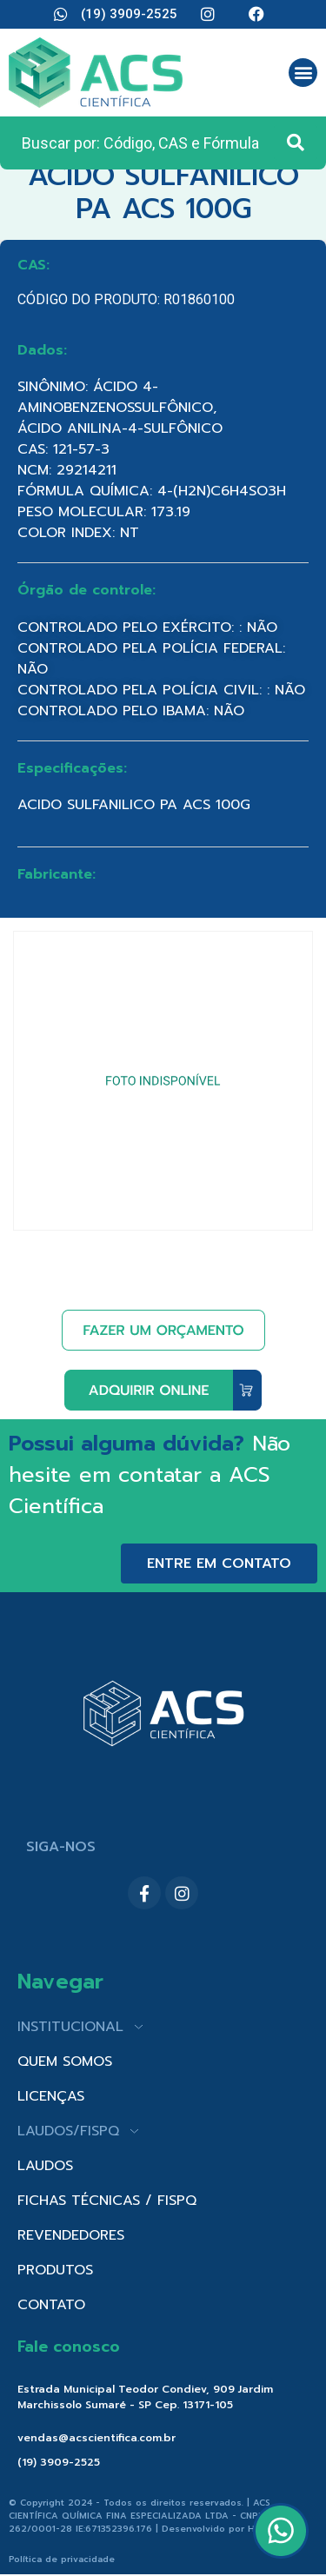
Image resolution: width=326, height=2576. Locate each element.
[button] (303, 72)
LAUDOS (45, 2165)
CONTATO (51, 2304)
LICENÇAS (50, 2096)
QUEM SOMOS (64, 2061)
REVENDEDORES (70, 2235)
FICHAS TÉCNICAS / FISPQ (106, 2200)
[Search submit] (295, 142)
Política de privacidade (62, 2559)
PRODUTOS (55, 2270)
